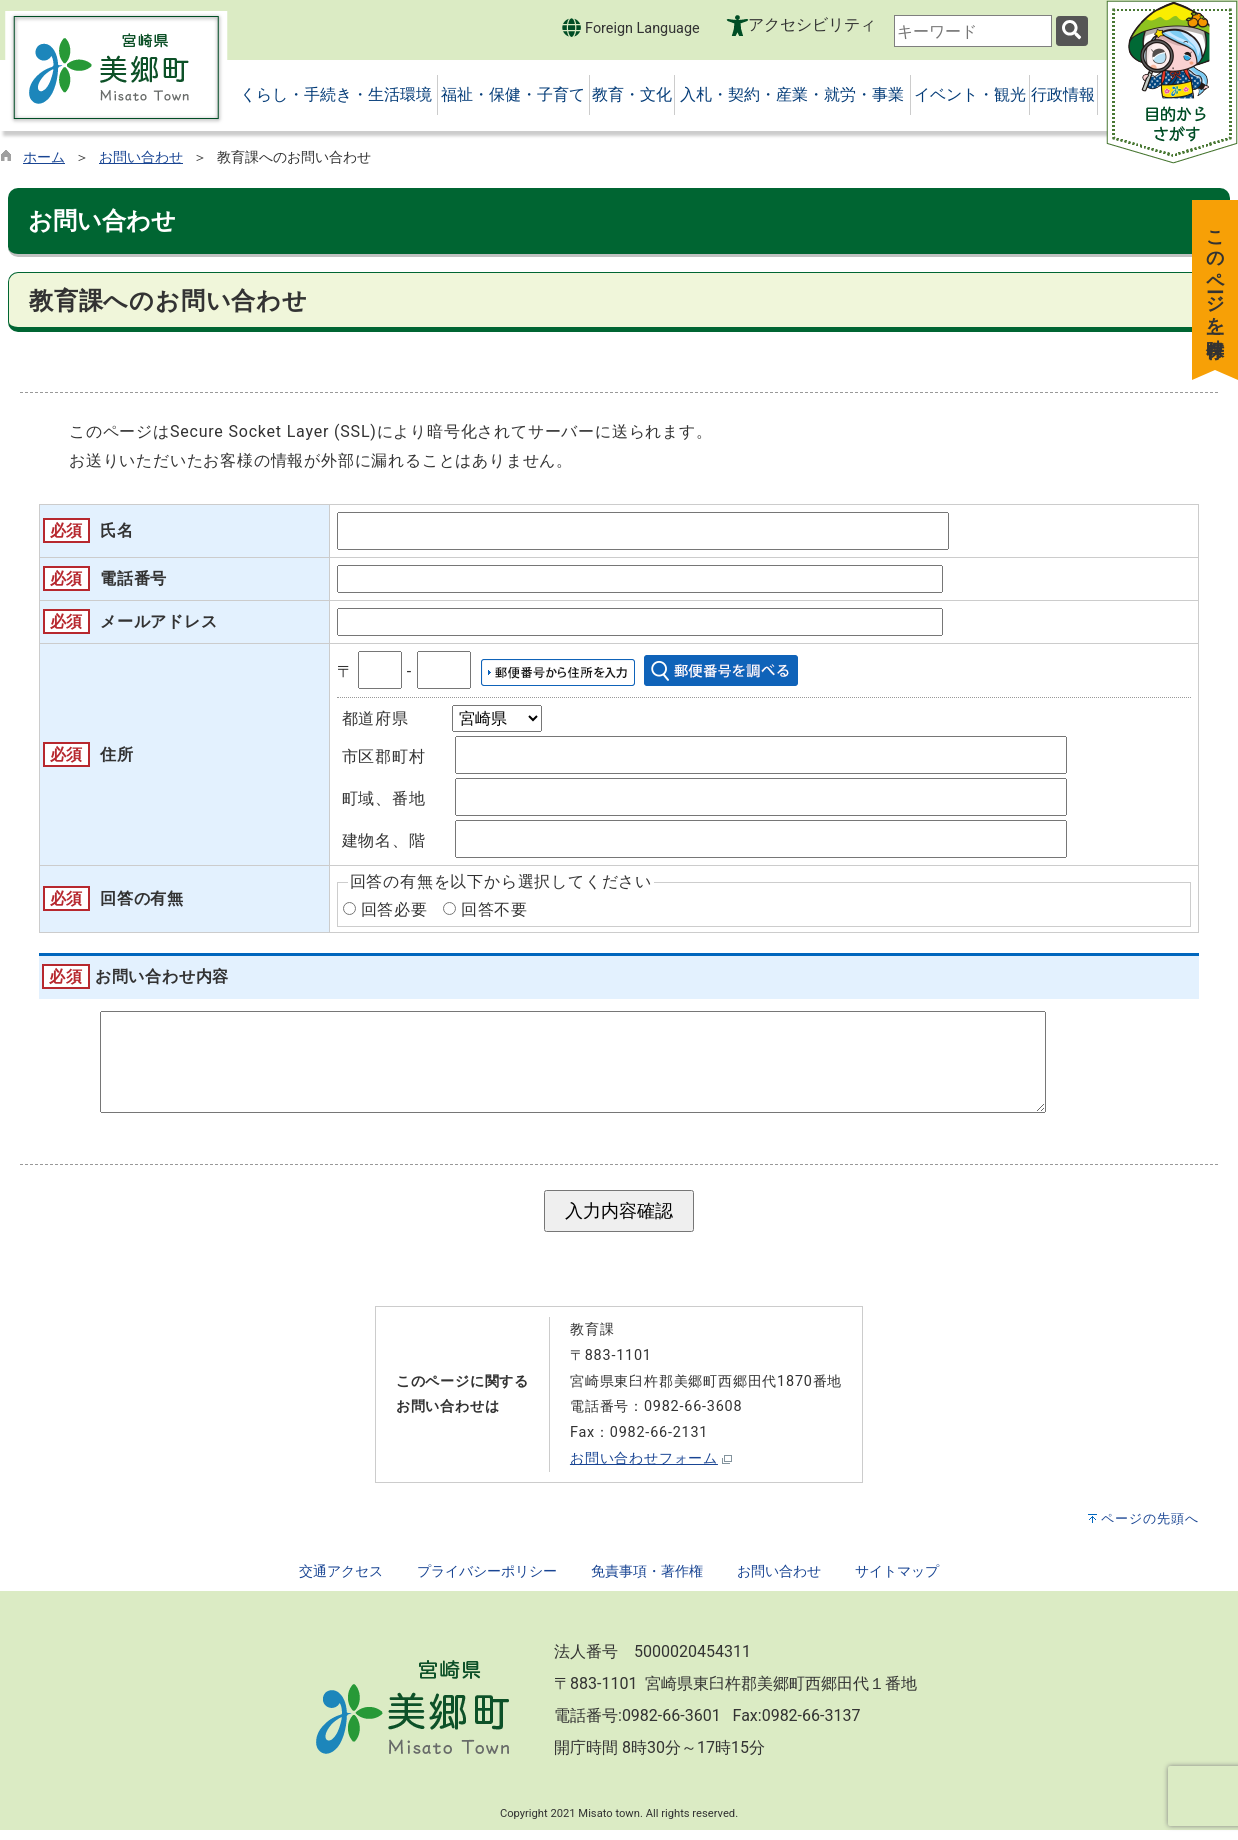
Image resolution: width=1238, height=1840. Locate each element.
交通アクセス (341, 1581)
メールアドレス (159, 621)
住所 (117, 754)
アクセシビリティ (812, 24)
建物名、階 (384, 840)
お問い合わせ (141, 157)
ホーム (44, 157)
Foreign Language (630, 27)
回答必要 (394, 909)
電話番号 (133, 578)
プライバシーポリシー (487, 1581)
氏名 (117, 530)
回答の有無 (142, 898)
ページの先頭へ (1150, 1528)
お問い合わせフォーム (644, 1468)
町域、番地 (384, 798)
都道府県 (375, 718)
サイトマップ (897, 1581)
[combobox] (973, 31)
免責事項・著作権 (647, 1581)
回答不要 (494, 909)
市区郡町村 (384, 756)
